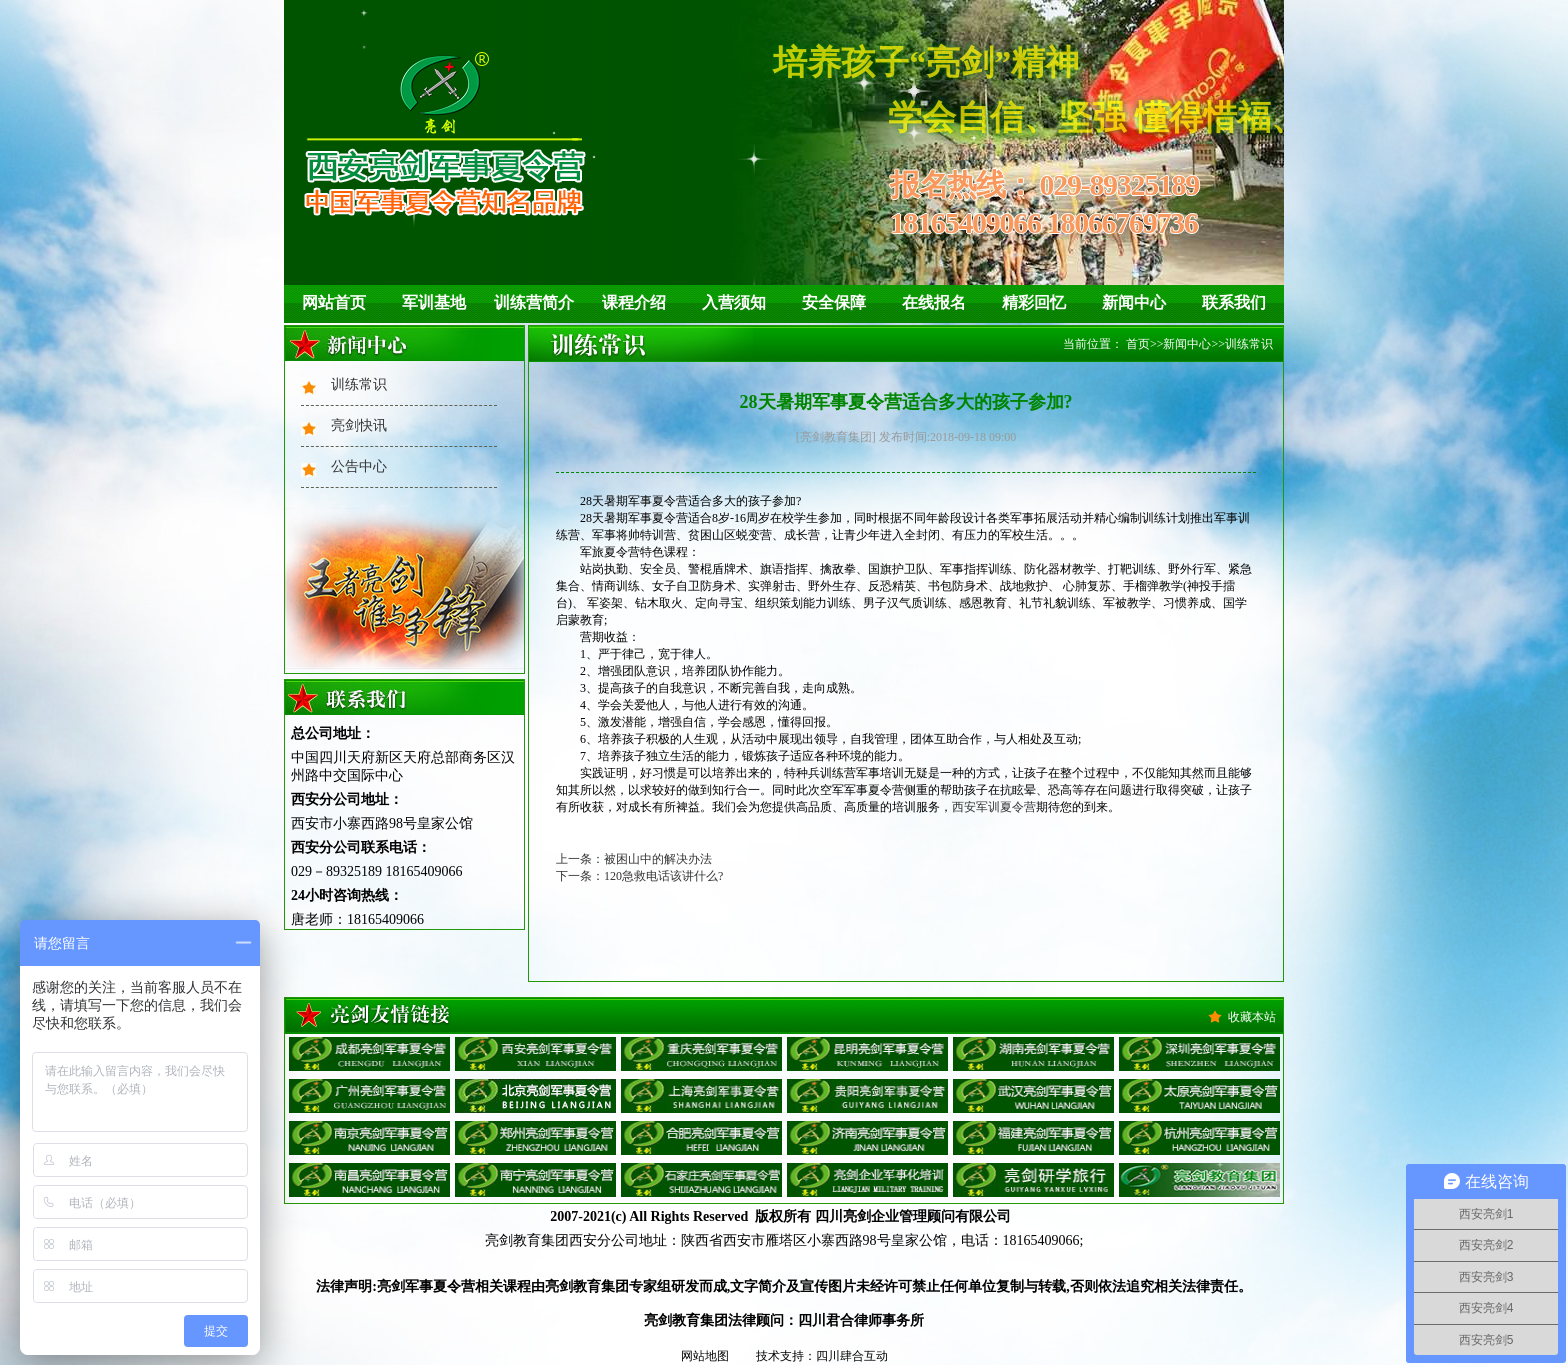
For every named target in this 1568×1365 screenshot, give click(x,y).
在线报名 (934, 302)
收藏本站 (1252, 1017)
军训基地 (434, 302)
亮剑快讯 (359, 425)
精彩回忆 (1034, 302)
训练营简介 (534, 302)
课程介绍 (634, 302)
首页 (1138, 344)
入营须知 (734, 302)
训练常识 (359, 384)
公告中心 (359, 466)
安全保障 (834, 302)
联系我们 (1234, 302)
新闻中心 (1134, 302)
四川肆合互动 (852, 1356)
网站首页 (334, 302)
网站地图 (705, 1356)
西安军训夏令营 (994, 807)
